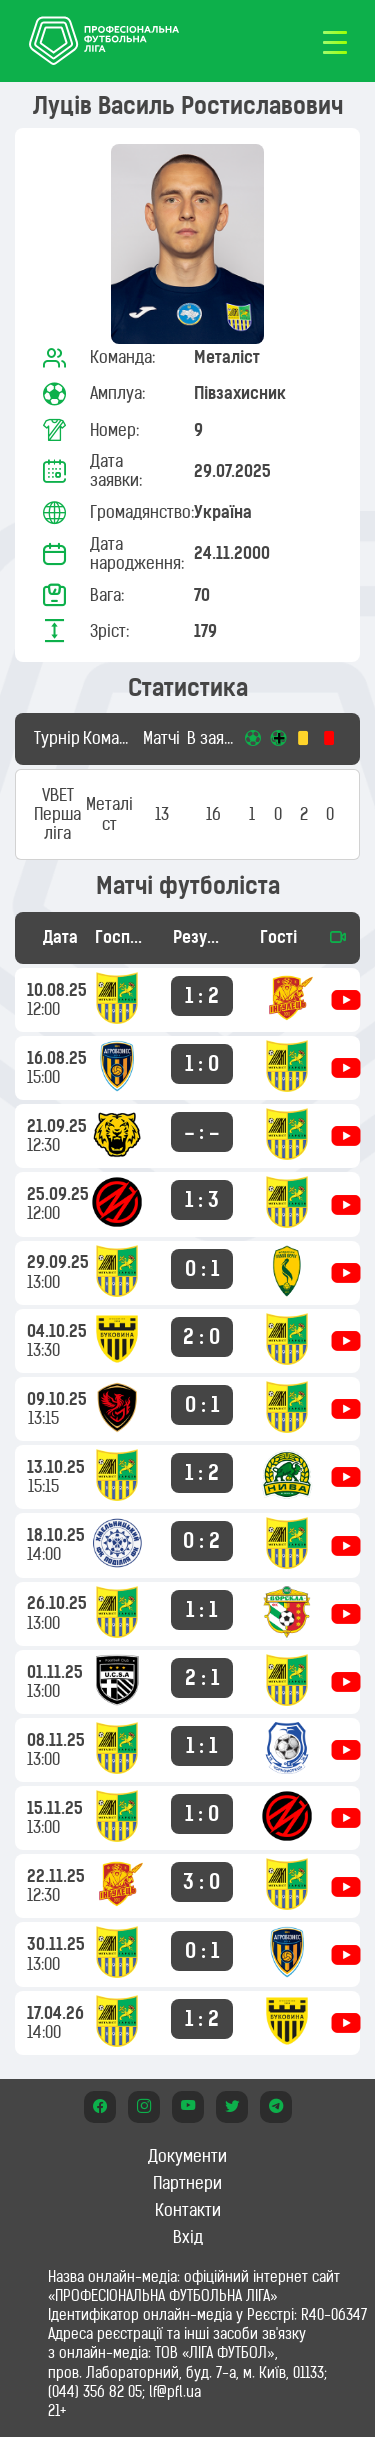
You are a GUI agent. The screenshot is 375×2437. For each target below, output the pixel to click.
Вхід (188, 2237)
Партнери (187, 2183)
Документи (187, 2156)
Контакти (188, 2210)
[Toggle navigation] (335, 41)
